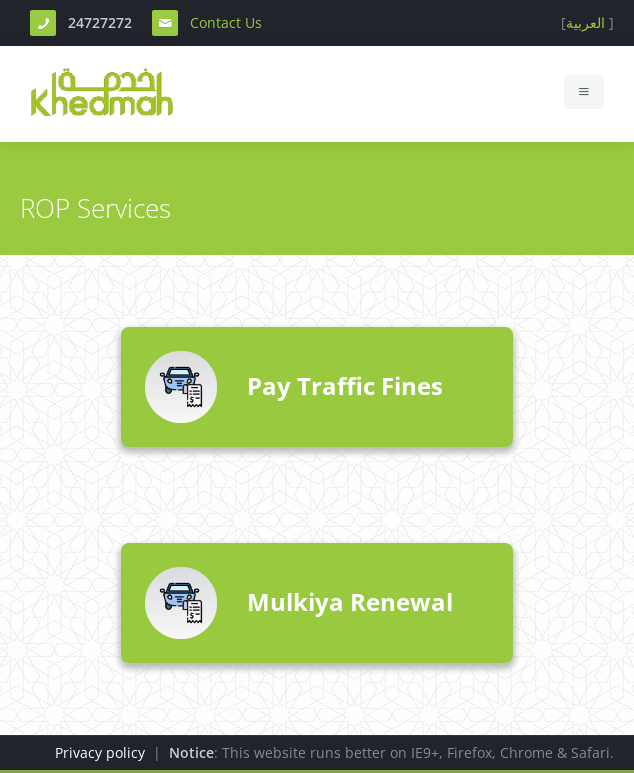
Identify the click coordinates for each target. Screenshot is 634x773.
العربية (585, 22)
